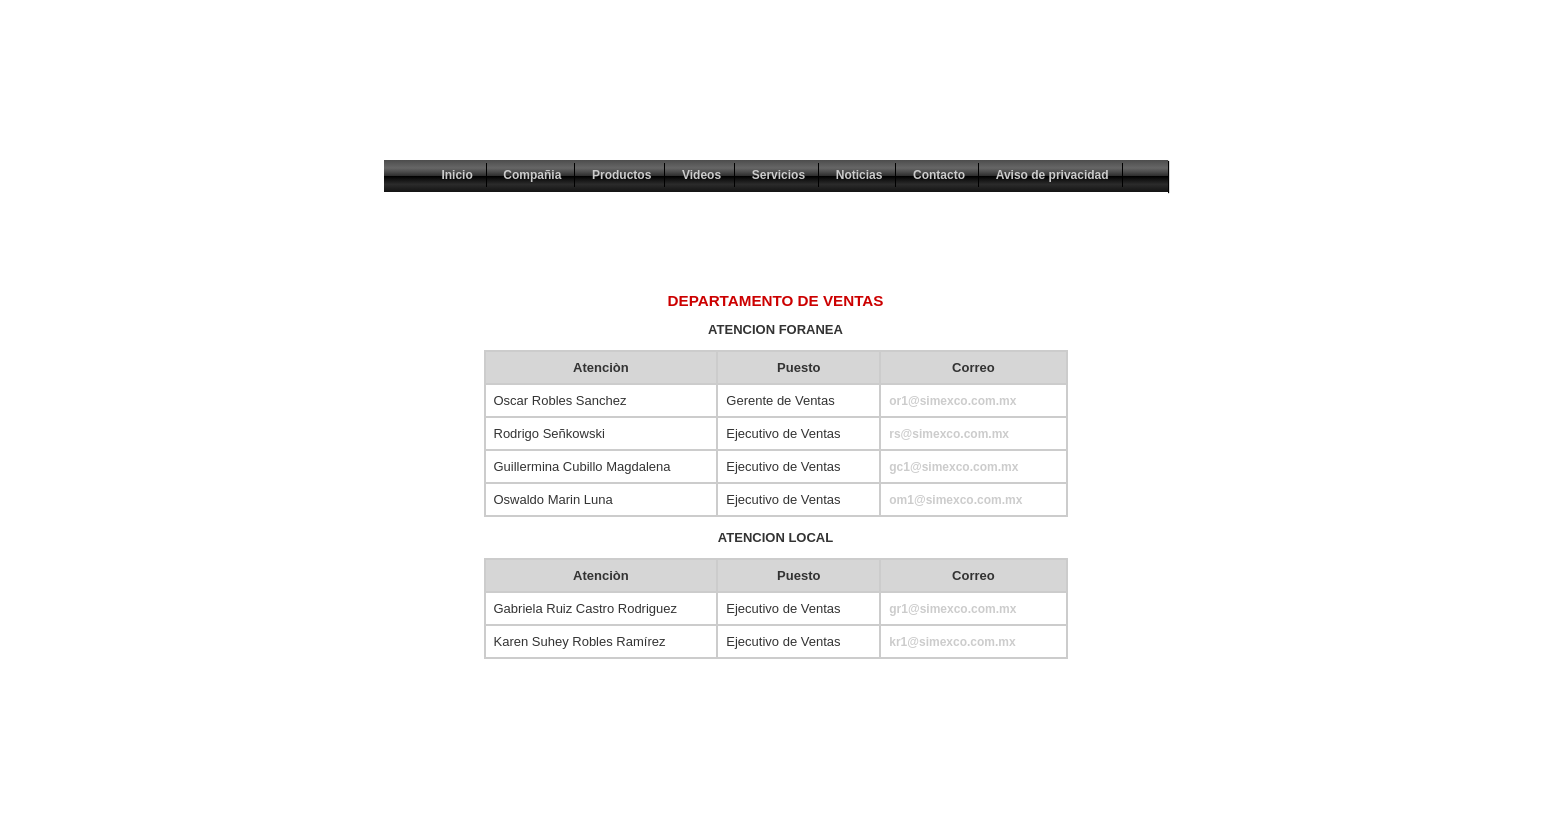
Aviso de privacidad (1052, 175)
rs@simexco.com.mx (949, 434)
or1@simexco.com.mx (952, 401)
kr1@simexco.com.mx (952, 642)
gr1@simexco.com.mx (952, 609)
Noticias (859, 175)
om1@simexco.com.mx (955, 500)
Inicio (456, 175)
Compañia (532, 175)
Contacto (939, 175)
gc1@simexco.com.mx (953, 467)
